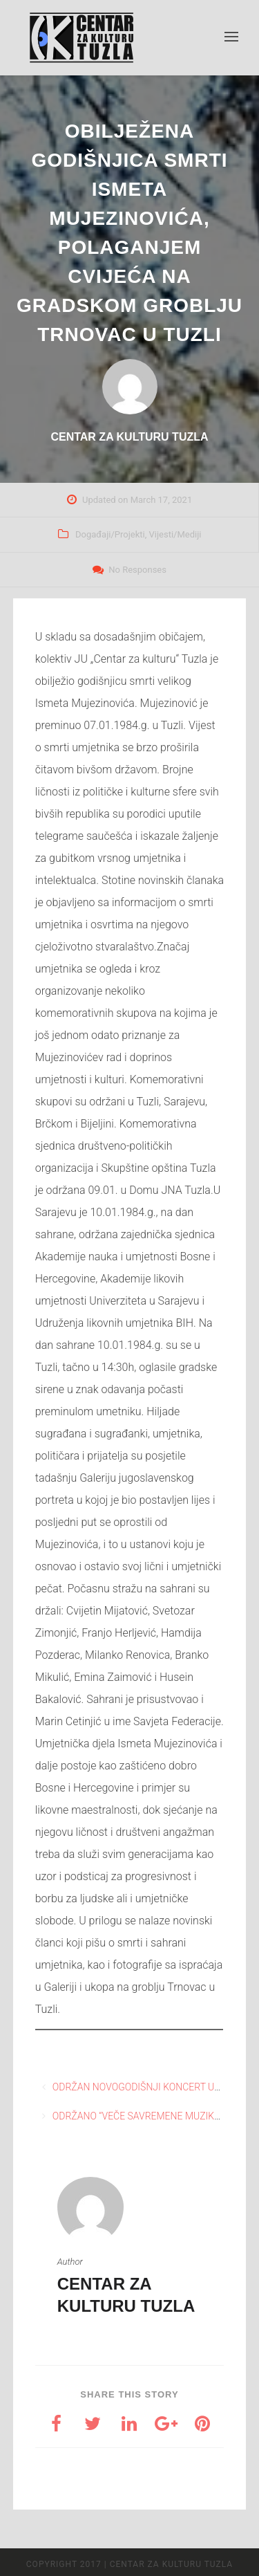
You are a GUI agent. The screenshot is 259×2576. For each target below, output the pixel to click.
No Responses (137, 569)
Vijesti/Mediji (175, 534)
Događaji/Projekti (110, 534)
